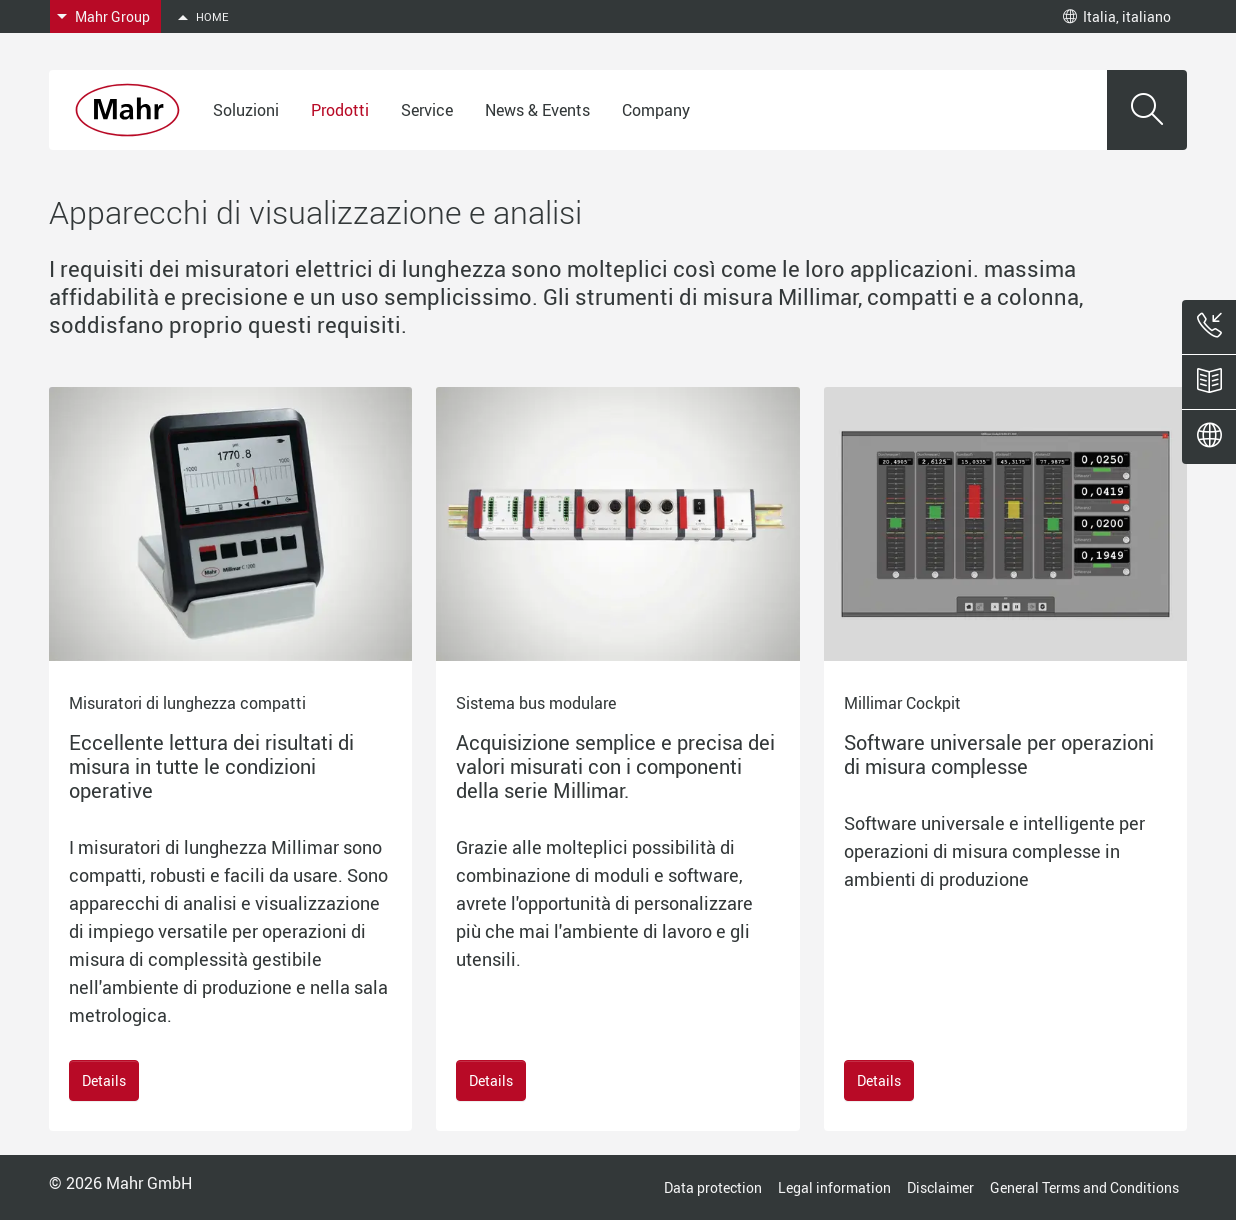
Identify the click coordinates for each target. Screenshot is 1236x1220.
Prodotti (340, 110)
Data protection (713, 1187)
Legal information (834, 1187)
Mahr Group (112, 16)
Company (656, 110)
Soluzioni (246, 110)
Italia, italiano (1117, 16)
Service (427, 110)
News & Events (537, 110)
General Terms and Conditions (1084, 1187)
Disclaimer (940, 1187)
